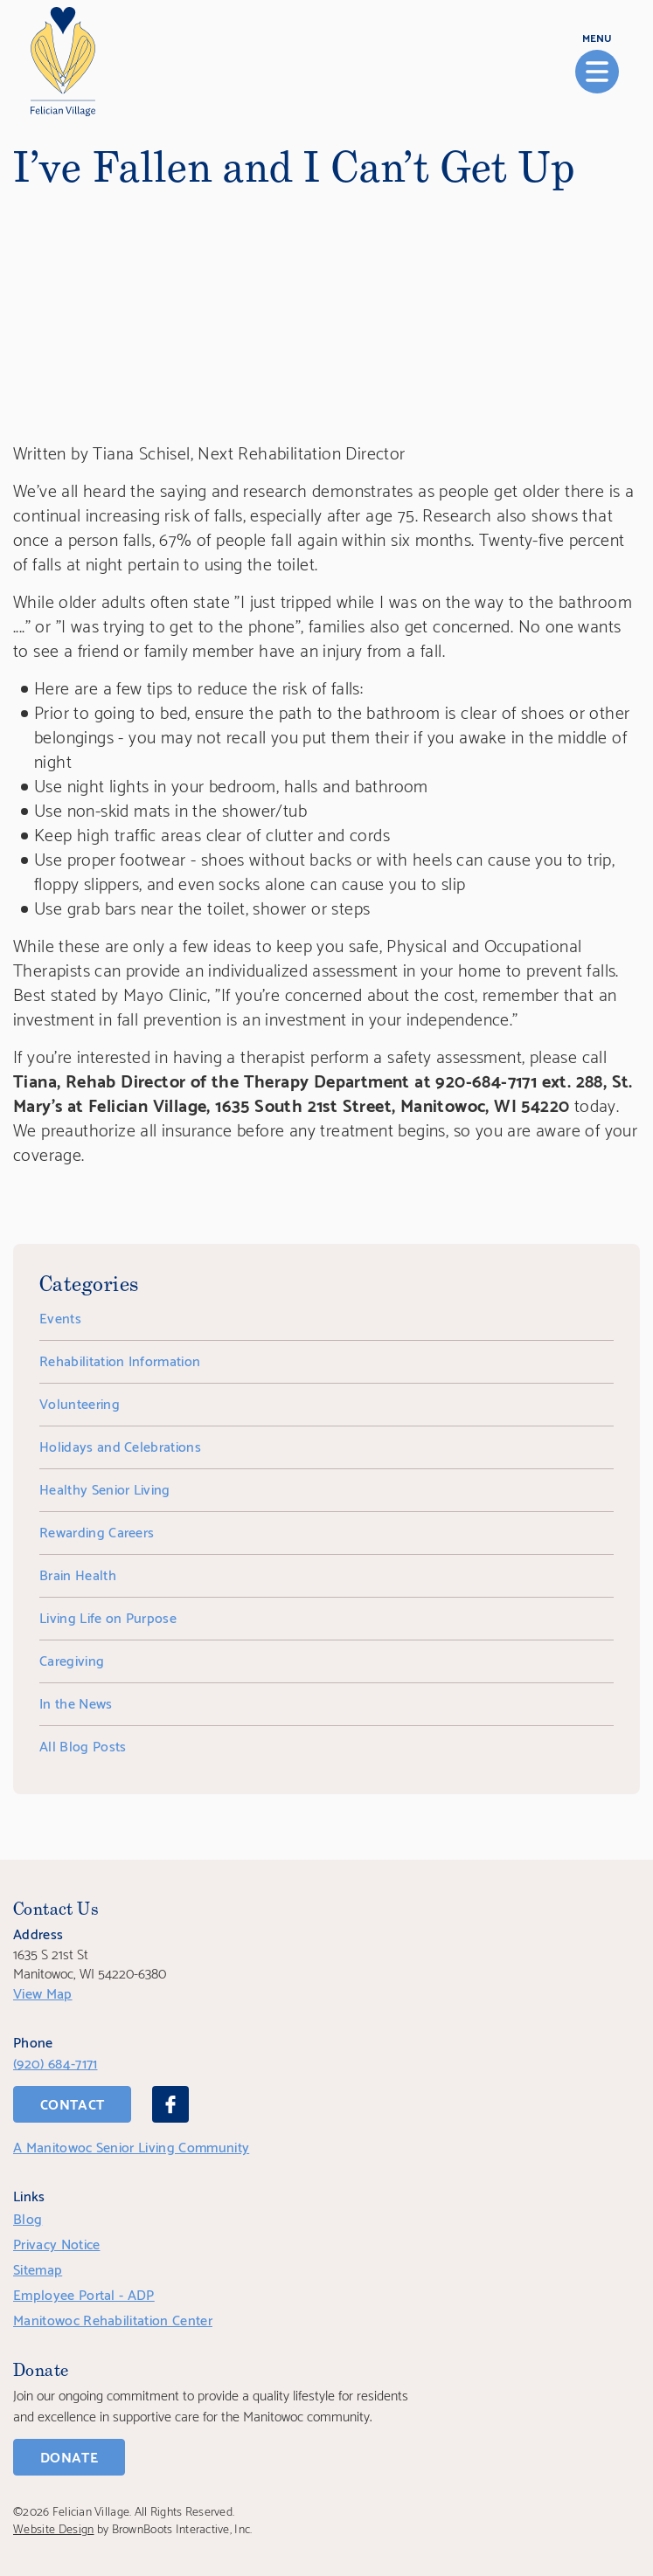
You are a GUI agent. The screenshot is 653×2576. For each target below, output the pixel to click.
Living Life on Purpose (108, 1616)
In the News (76, 1702)
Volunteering (79, 1402)
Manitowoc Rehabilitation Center (112, 2319)
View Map (43, 1992)
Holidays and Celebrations (120, 1445)
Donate (69, 2456)
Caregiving (71, 1659)
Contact (72, 2103)
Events (60, 1317)
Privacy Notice (56, 2243)
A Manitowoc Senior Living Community (131, 2146)
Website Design (53, 2527)
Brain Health (77, 1573)
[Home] (63, 61)
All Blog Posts (82, 1745)
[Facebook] (170, 2104)
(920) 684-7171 (55, 2062)
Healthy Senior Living (104, 1488)
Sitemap (37, 2268)
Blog (27, 2217)
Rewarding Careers (96, 1531)
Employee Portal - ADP (84, 2293)
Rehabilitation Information (119, 1359)
